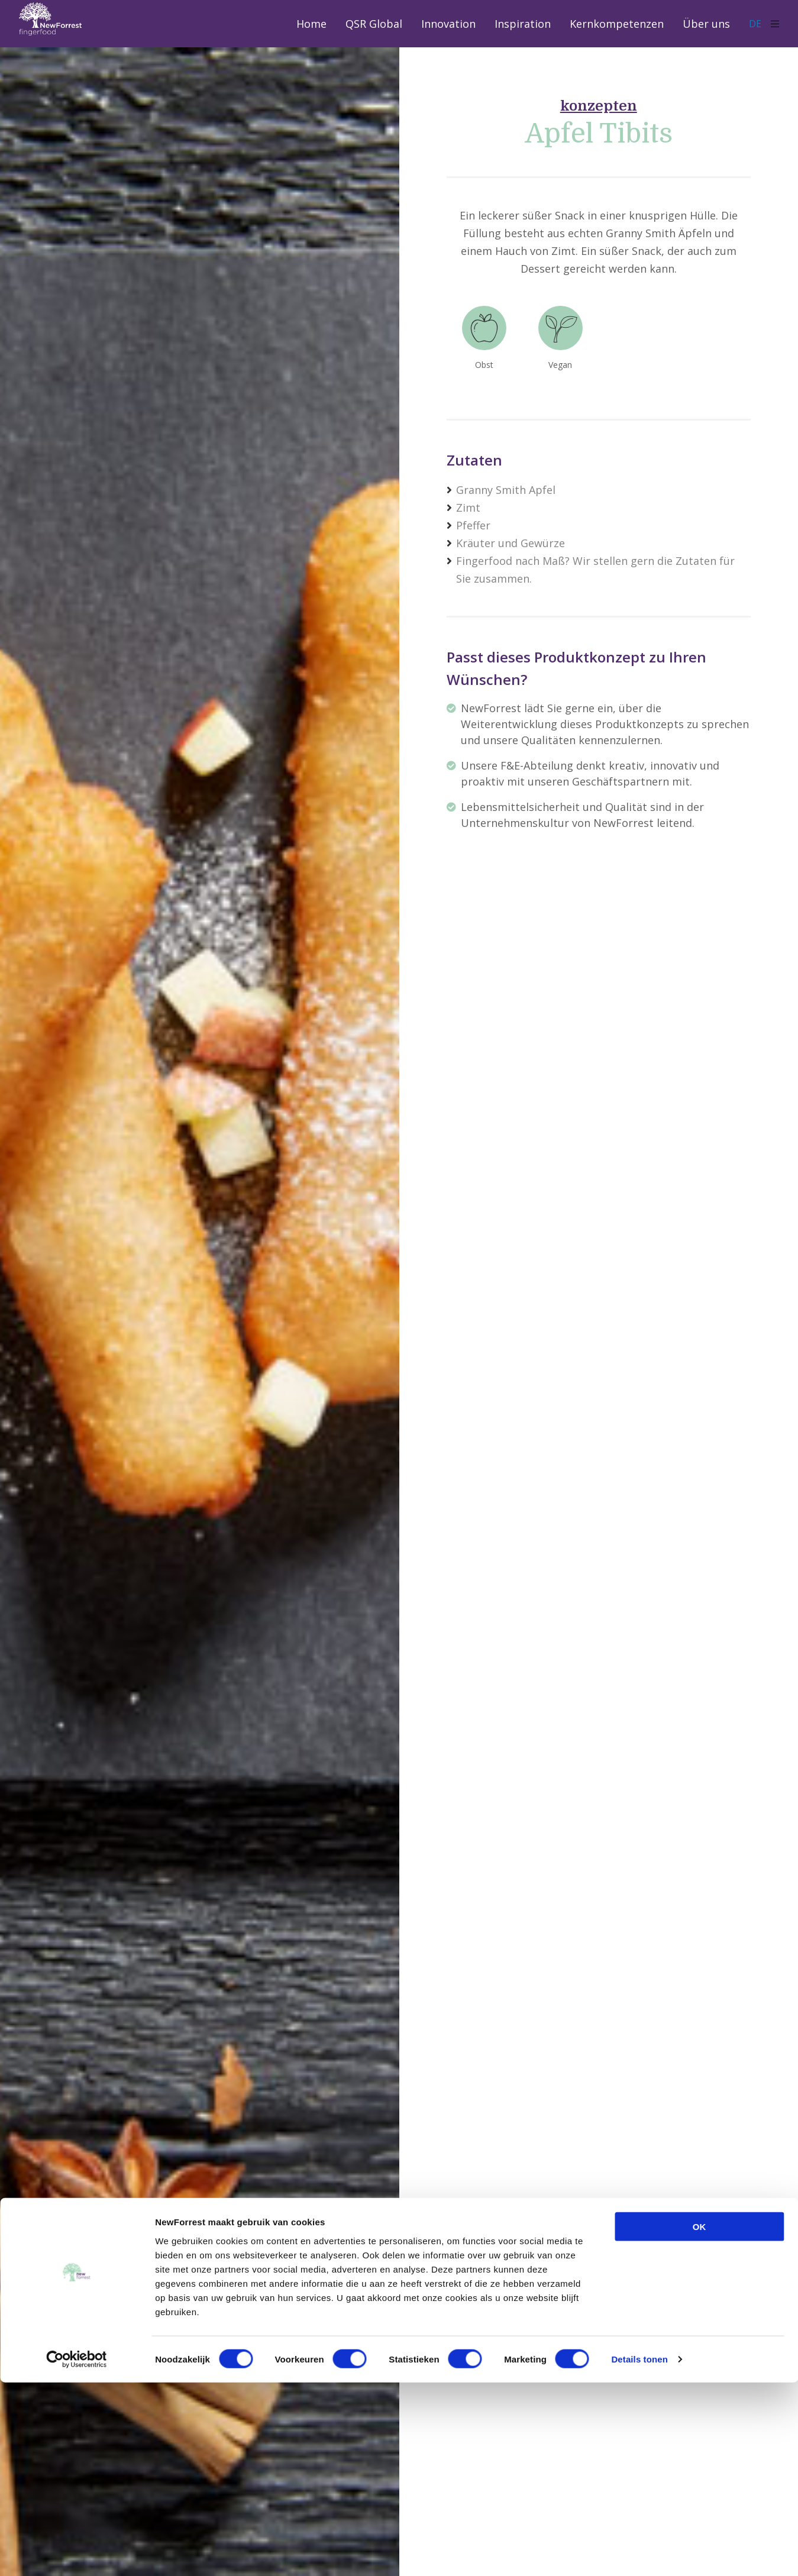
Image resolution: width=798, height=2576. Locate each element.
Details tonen (639, 2553)
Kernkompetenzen (617, 24)
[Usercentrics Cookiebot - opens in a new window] (76, 2553)
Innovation (448, 24)
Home (311, 24)
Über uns (706, 24)
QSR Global (373, 24)
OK (699, 2420)
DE (760, 23)
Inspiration (523, 24)
